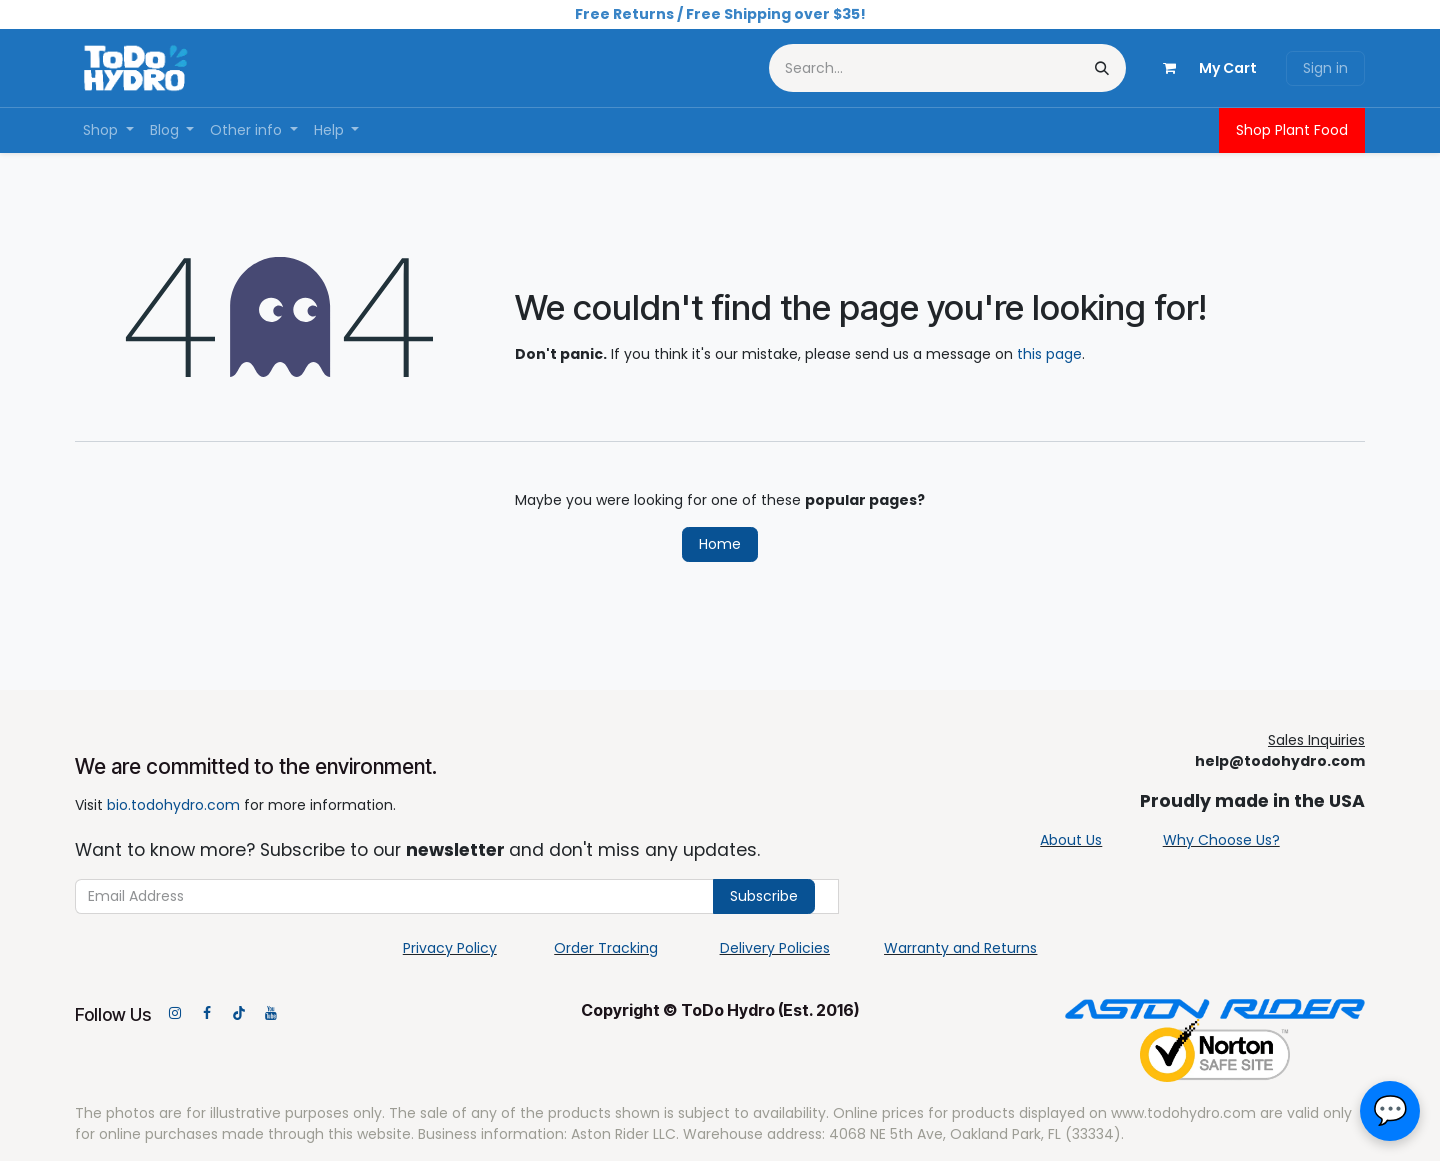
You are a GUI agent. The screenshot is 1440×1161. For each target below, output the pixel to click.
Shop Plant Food (1292, 130)
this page (1049, 354)
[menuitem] (108, 130)
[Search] (1102, 68)
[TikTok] (239, 1013)
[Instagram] (175, 1013)
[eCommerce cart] (1202, 68)
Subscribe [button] (764, 896)
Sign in (1325, 68)
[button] (1390, 1111)
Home (720, 544)
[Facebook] (207, 1013)
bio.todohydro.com (173, 805)
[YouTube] (271, 1013)
